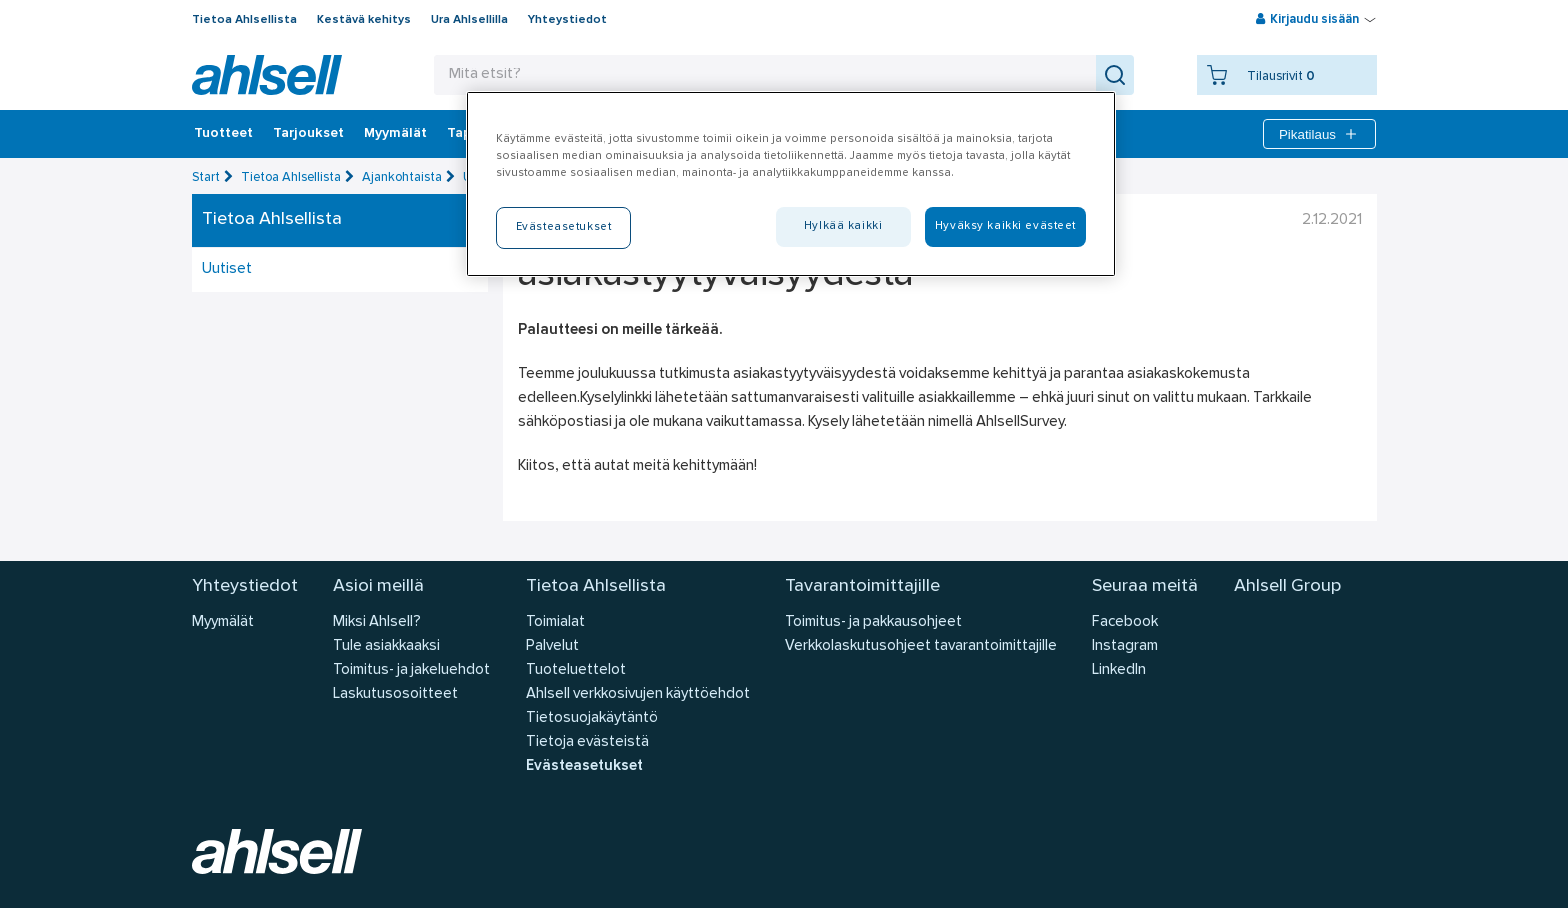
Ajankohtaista (402, 177)
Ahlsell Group (1287, 586)
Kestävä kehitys (364, 20)
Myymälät (395, 134)
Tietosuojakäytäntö (592, 718)
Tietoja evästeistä (587, 742)
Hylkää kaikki (843, 226)
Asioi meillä (378, 586)
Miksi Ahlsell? (377, 622)
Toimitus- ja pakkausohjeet (873, 622)
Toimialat (555, 622)
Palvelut (552, 646)
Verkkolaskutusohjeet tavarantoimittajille (921, 646)
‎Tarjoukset (308, 134)
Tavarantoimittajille (862, 586)
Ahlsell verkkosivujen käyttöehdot (638, 694)
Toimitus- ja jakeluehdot (411, 670)
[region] (791, 184)
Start (206, 177)
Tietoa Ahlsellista (244, 20)
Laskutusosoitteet (395, 694)
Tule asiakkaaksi (386, 646)
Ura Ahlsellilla (469, 20)
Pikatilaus (1319, 134)
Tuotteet (223, 134)
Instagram (1125, 646)
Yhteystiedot (567, 20)
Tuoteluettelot (576, 670)
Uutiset (227, 269)
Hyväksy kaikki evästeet (1005, 226)
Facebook (1125, 622)
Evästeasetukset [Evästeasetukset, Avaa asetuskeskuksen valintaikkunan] (564, 227)
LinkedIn (1119, 670)
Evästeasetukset (584, 766)
